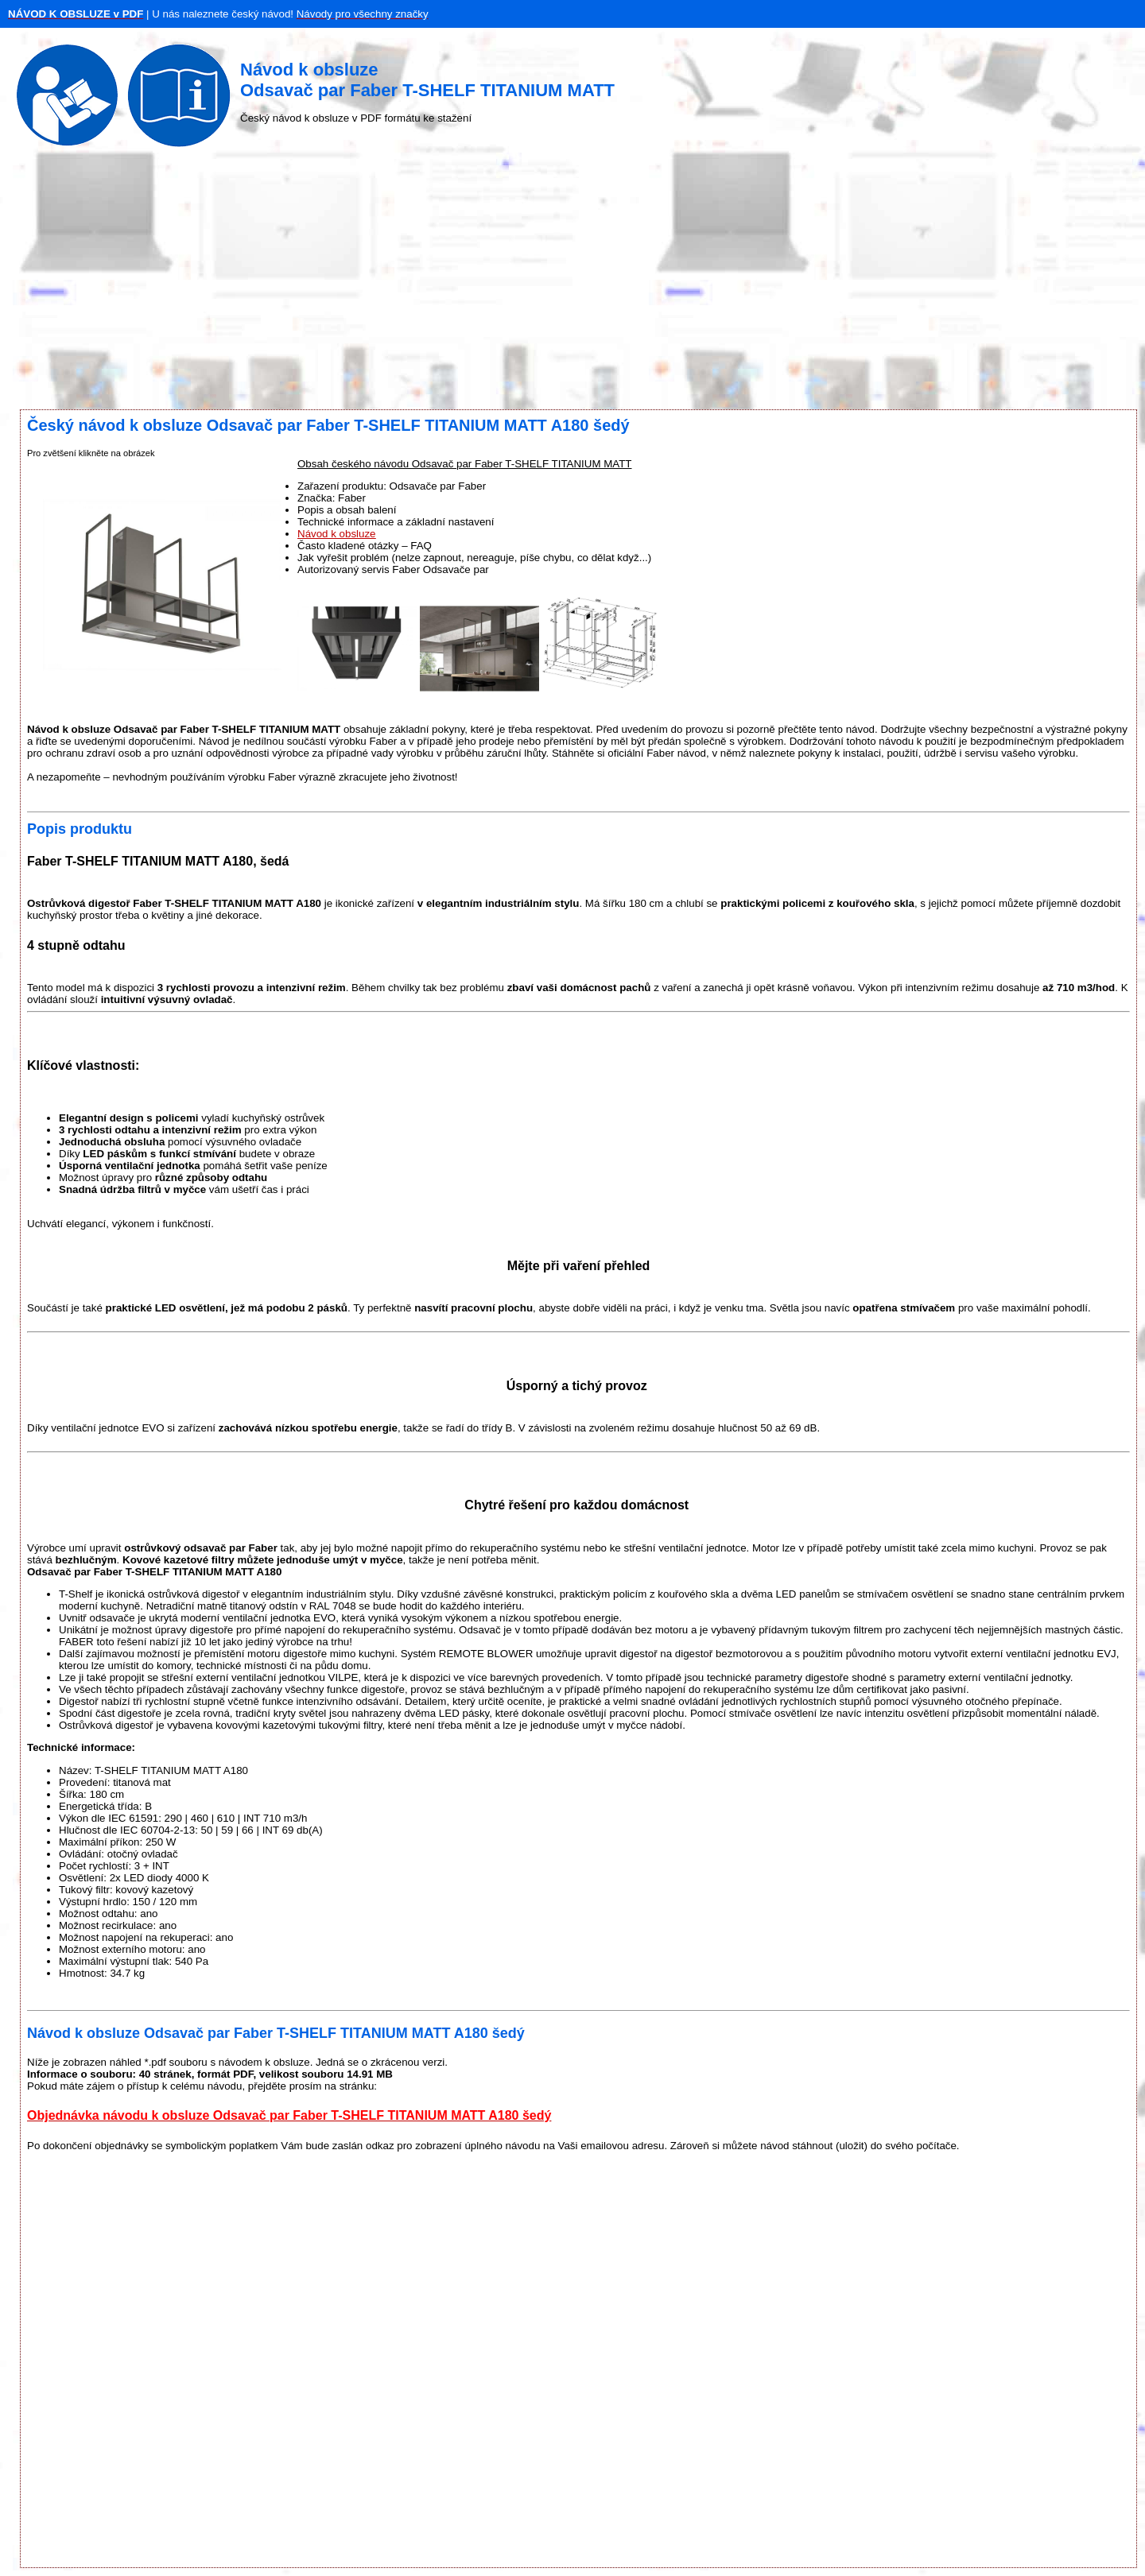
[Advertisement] (572, 282)
